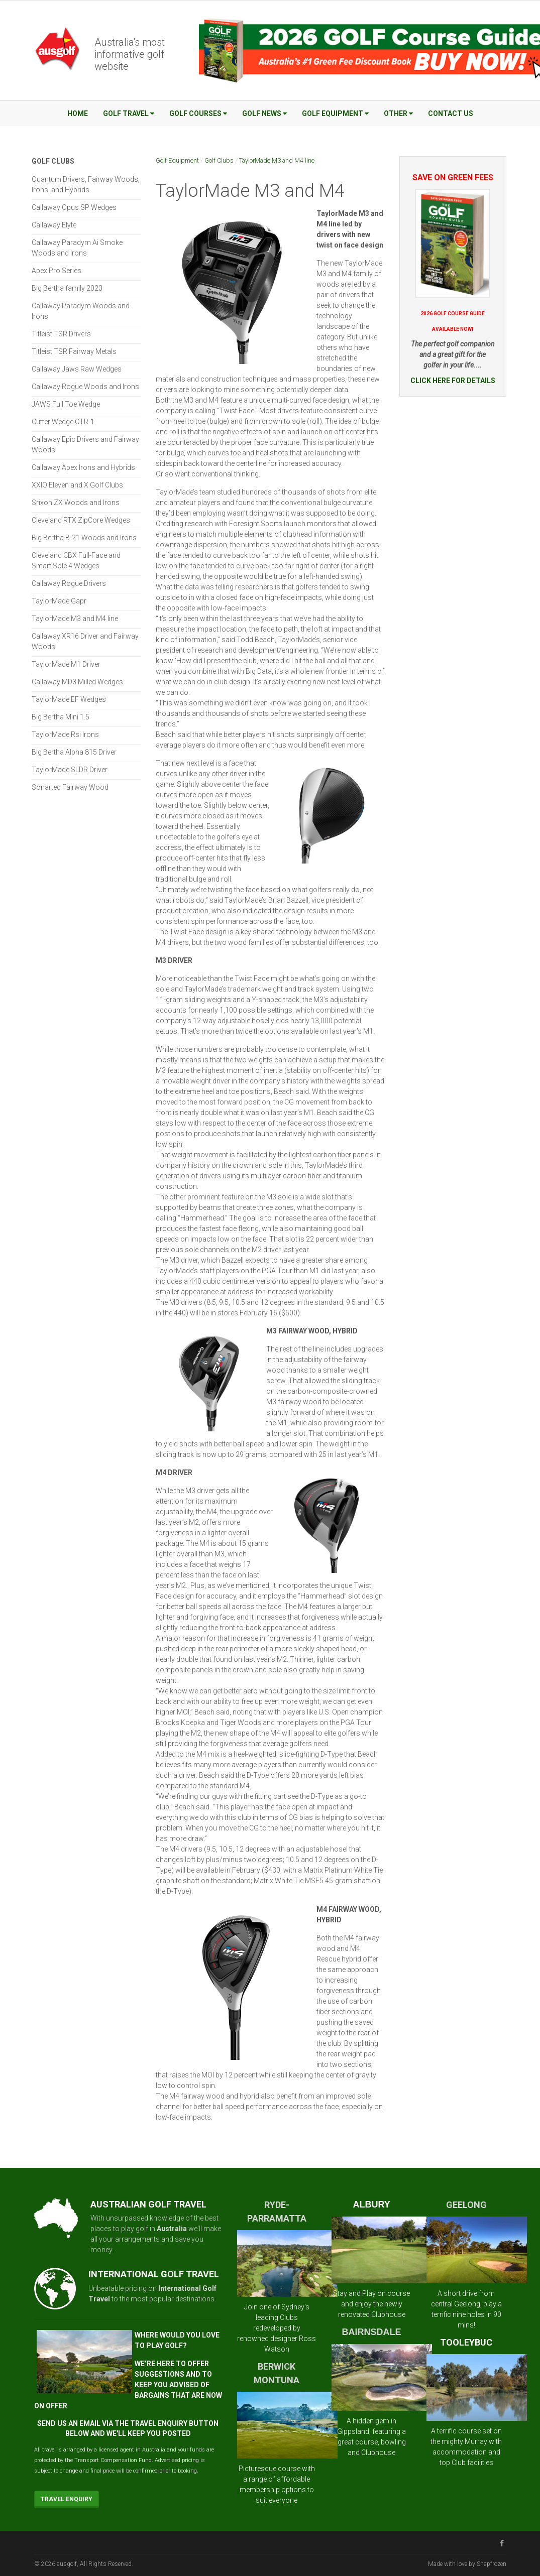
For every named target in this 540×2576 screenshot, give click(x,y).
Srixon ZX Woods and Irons (76, 503)
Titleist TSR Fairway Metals (74, 351)
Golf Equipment (335, 113)
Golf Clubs (219, 160)
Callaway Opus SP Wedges (74, 207)
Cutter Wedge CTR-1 (63, 422)
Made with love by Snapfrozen (467, 2563)
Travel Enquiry (66, 2499)
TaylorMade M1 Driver (66, 664)
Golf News (264, 113)
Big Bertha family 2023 (67, 288)
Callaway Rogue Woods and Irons (85, 387)
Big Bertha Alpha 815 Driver (74, 752)
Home (77, 113)
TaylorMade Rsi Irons (65, 734)
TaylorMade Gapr (59, 601)
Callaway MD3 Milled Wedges (77, 682)
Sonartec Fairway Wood (70, 787)
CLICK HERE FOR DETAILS (452, 381)
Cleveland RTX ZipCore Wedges (81, 520)
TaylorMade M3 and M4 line (276, 160)
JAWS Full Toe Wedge (66, 404)
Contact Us (450, 113)
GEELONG (466, 2204)
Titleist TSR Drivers (61, 334)
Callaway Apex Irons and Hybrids (83, 467)
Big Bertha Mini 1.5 (60, 717)
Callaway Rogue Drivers (69, 583)
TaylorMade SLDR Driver (69, 770)
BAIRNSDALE (371, 2332)
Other (398, 113)
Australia (172, 2229)
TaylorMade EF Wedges (69, 699)
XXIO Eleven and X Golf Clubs (77, 485)
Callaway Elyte (54, 225)
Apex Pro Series (56, 271)
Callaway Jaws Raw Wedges (77, 369)
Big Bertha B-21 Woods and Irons (84, 538)
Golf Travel (128, 113)
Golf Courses (198, 113)
